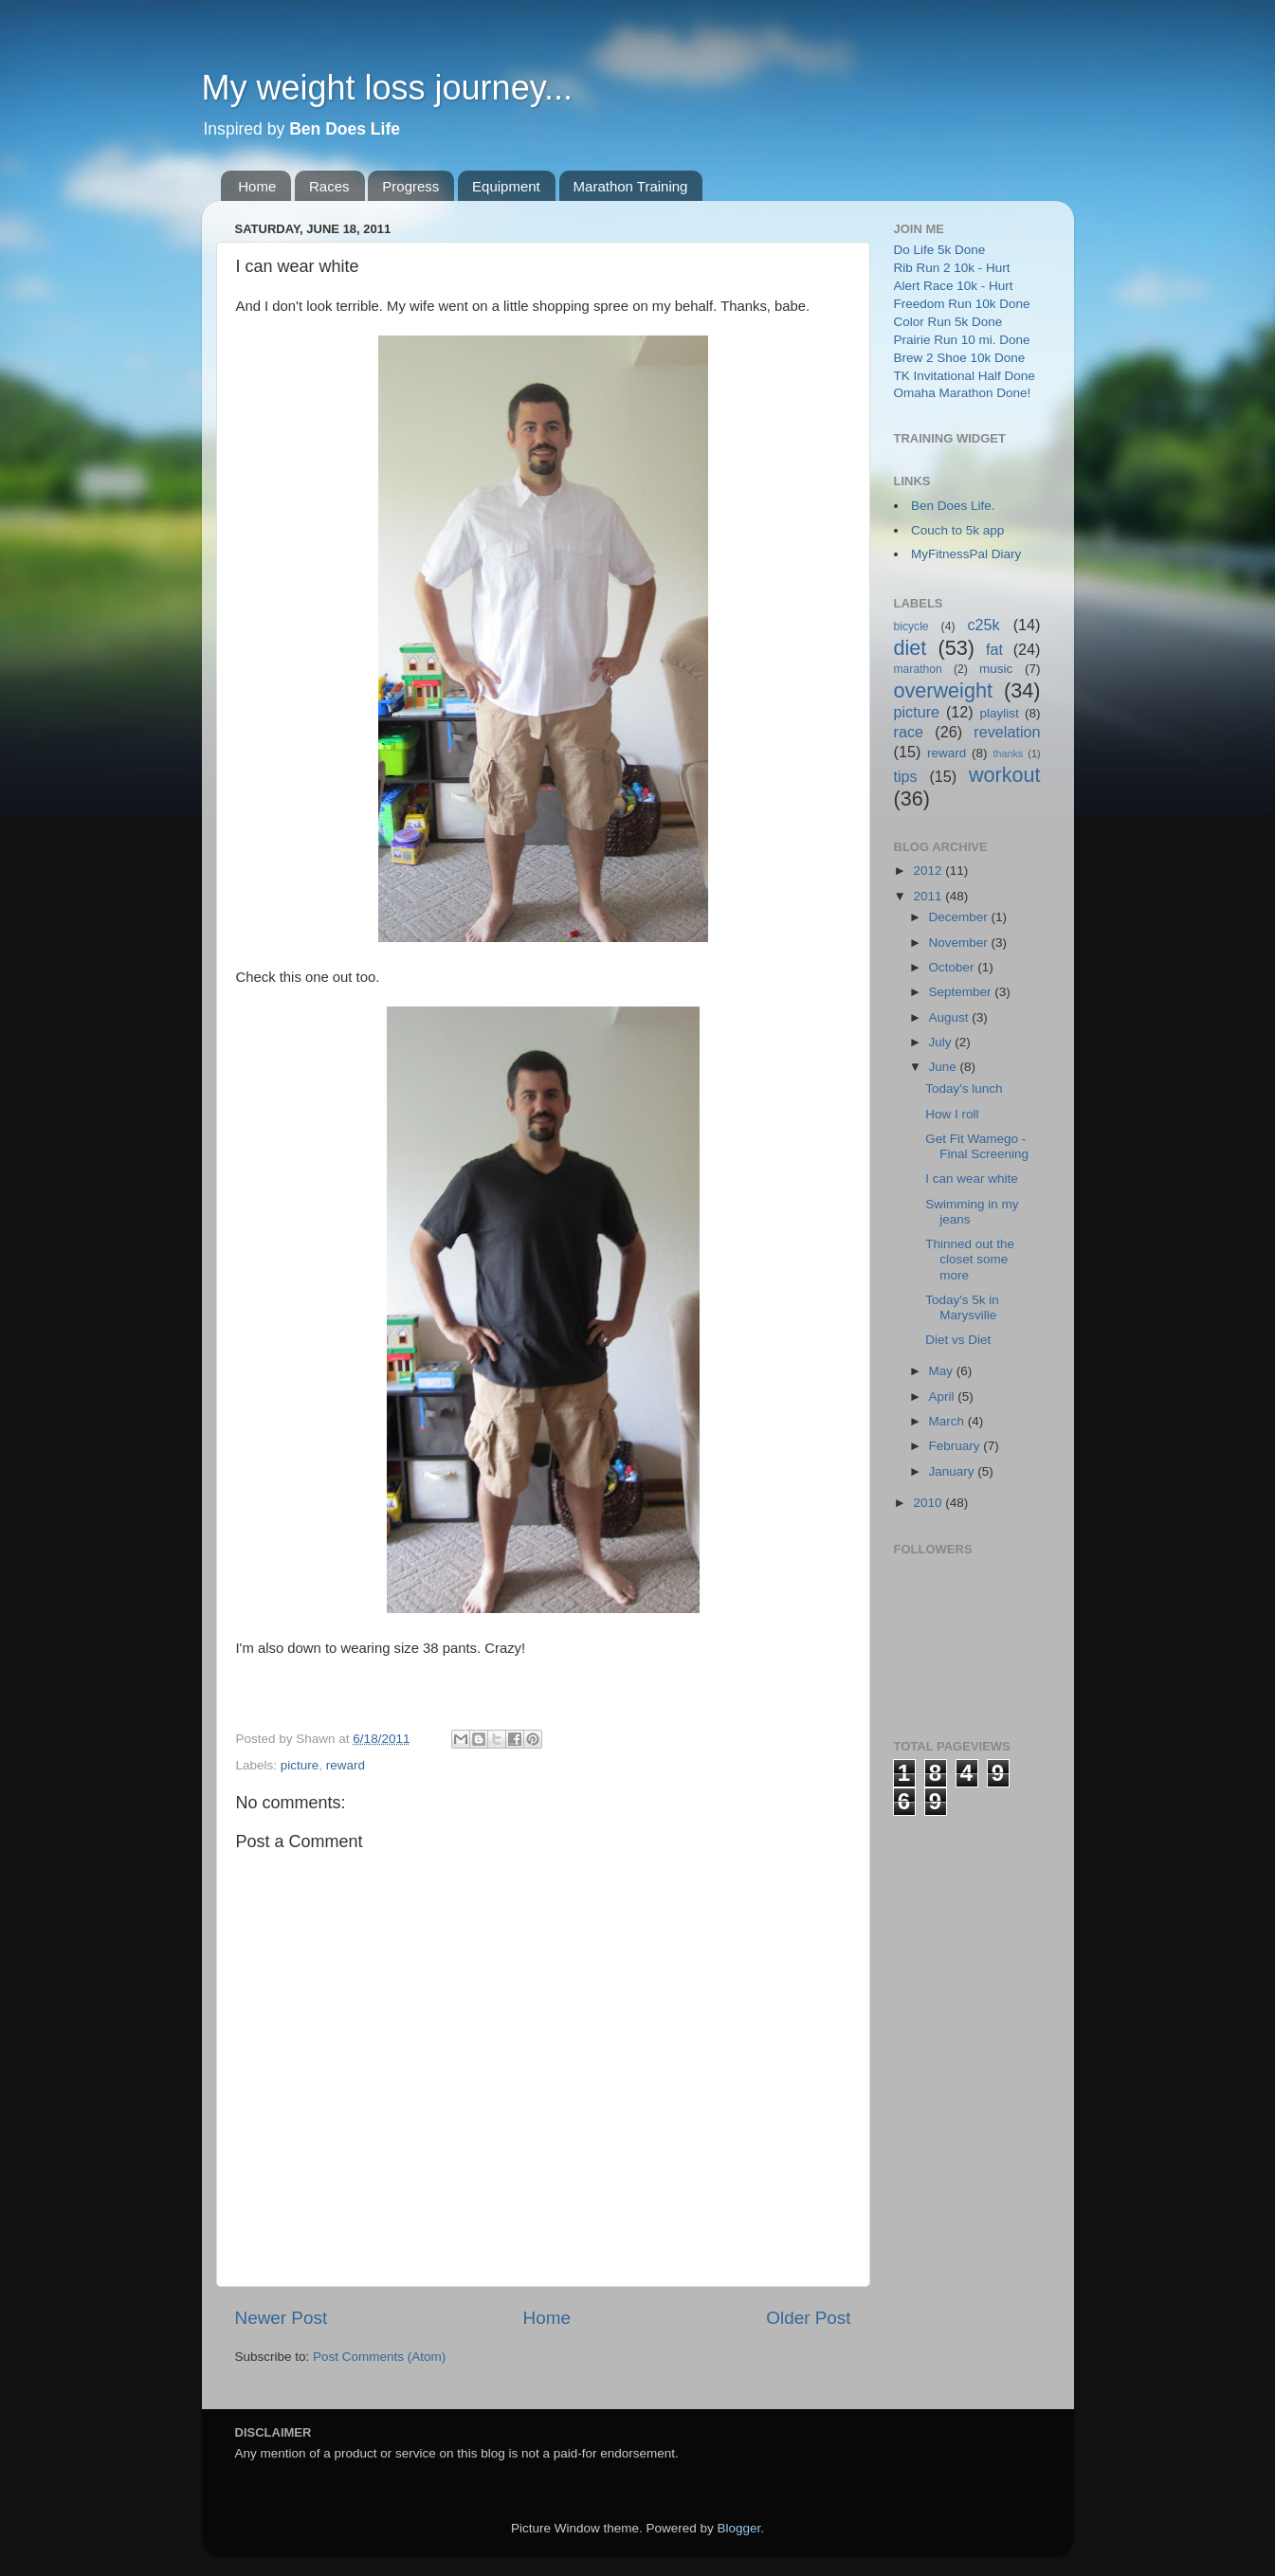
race (909, 731)
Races (329, 186)
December (960, 917)
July (942, 1042)
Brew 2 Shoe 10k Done (960, 358)
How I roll (951, 1114)
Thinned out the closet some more (969, 1259)
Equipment (506, 186)
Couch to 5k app (957, 530)
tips (906, 776)
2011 (929, 896)
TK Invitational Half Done (964, 376)
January (953, 1471)
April (943, 1396)
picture (300, 1765)
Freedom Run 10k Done (962, 304)
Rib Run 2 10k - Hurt (952, 268)
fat (994, 649)
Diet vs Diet (958, 1340)
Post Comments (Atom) (379, 2356)
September (962, 992)
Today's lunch (963, 1088)
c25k (983, 624)
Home (257, 186)
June (944, 1067)
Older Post (808, 2318)
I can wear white (971, 1178)
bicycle (911, 626)
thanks (1008, 753)
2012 (929, 870)
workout (1005, 775)
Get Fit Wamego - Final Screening (977, 1146)
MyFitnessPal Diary (966, 554)
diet (910, 648)
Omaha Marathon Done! (962, 393)
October (953, 967)
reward (345, 1765)
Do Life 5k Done (940, 250)
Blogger (739, 2528)
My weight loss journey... (387, 87)
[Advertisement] (970, 2100)
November (960, 942)
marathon (918, 669)
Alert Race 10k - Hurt (953, 286)
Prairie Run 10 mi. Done (962, 340)
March (948, 1421)
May (942, 1371)
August (951, 1017)
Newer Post (281, 2318)
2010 (929, 1503)
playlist (999, 713)
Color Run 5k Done (948, 322)
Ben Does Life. (953, 506)
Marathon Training (631, 186)
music (995, 669)
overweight (943, 690)
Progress (410, 186)
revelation (1007, 731)
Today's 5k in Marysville (962, 1307)
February (956, 1446)
